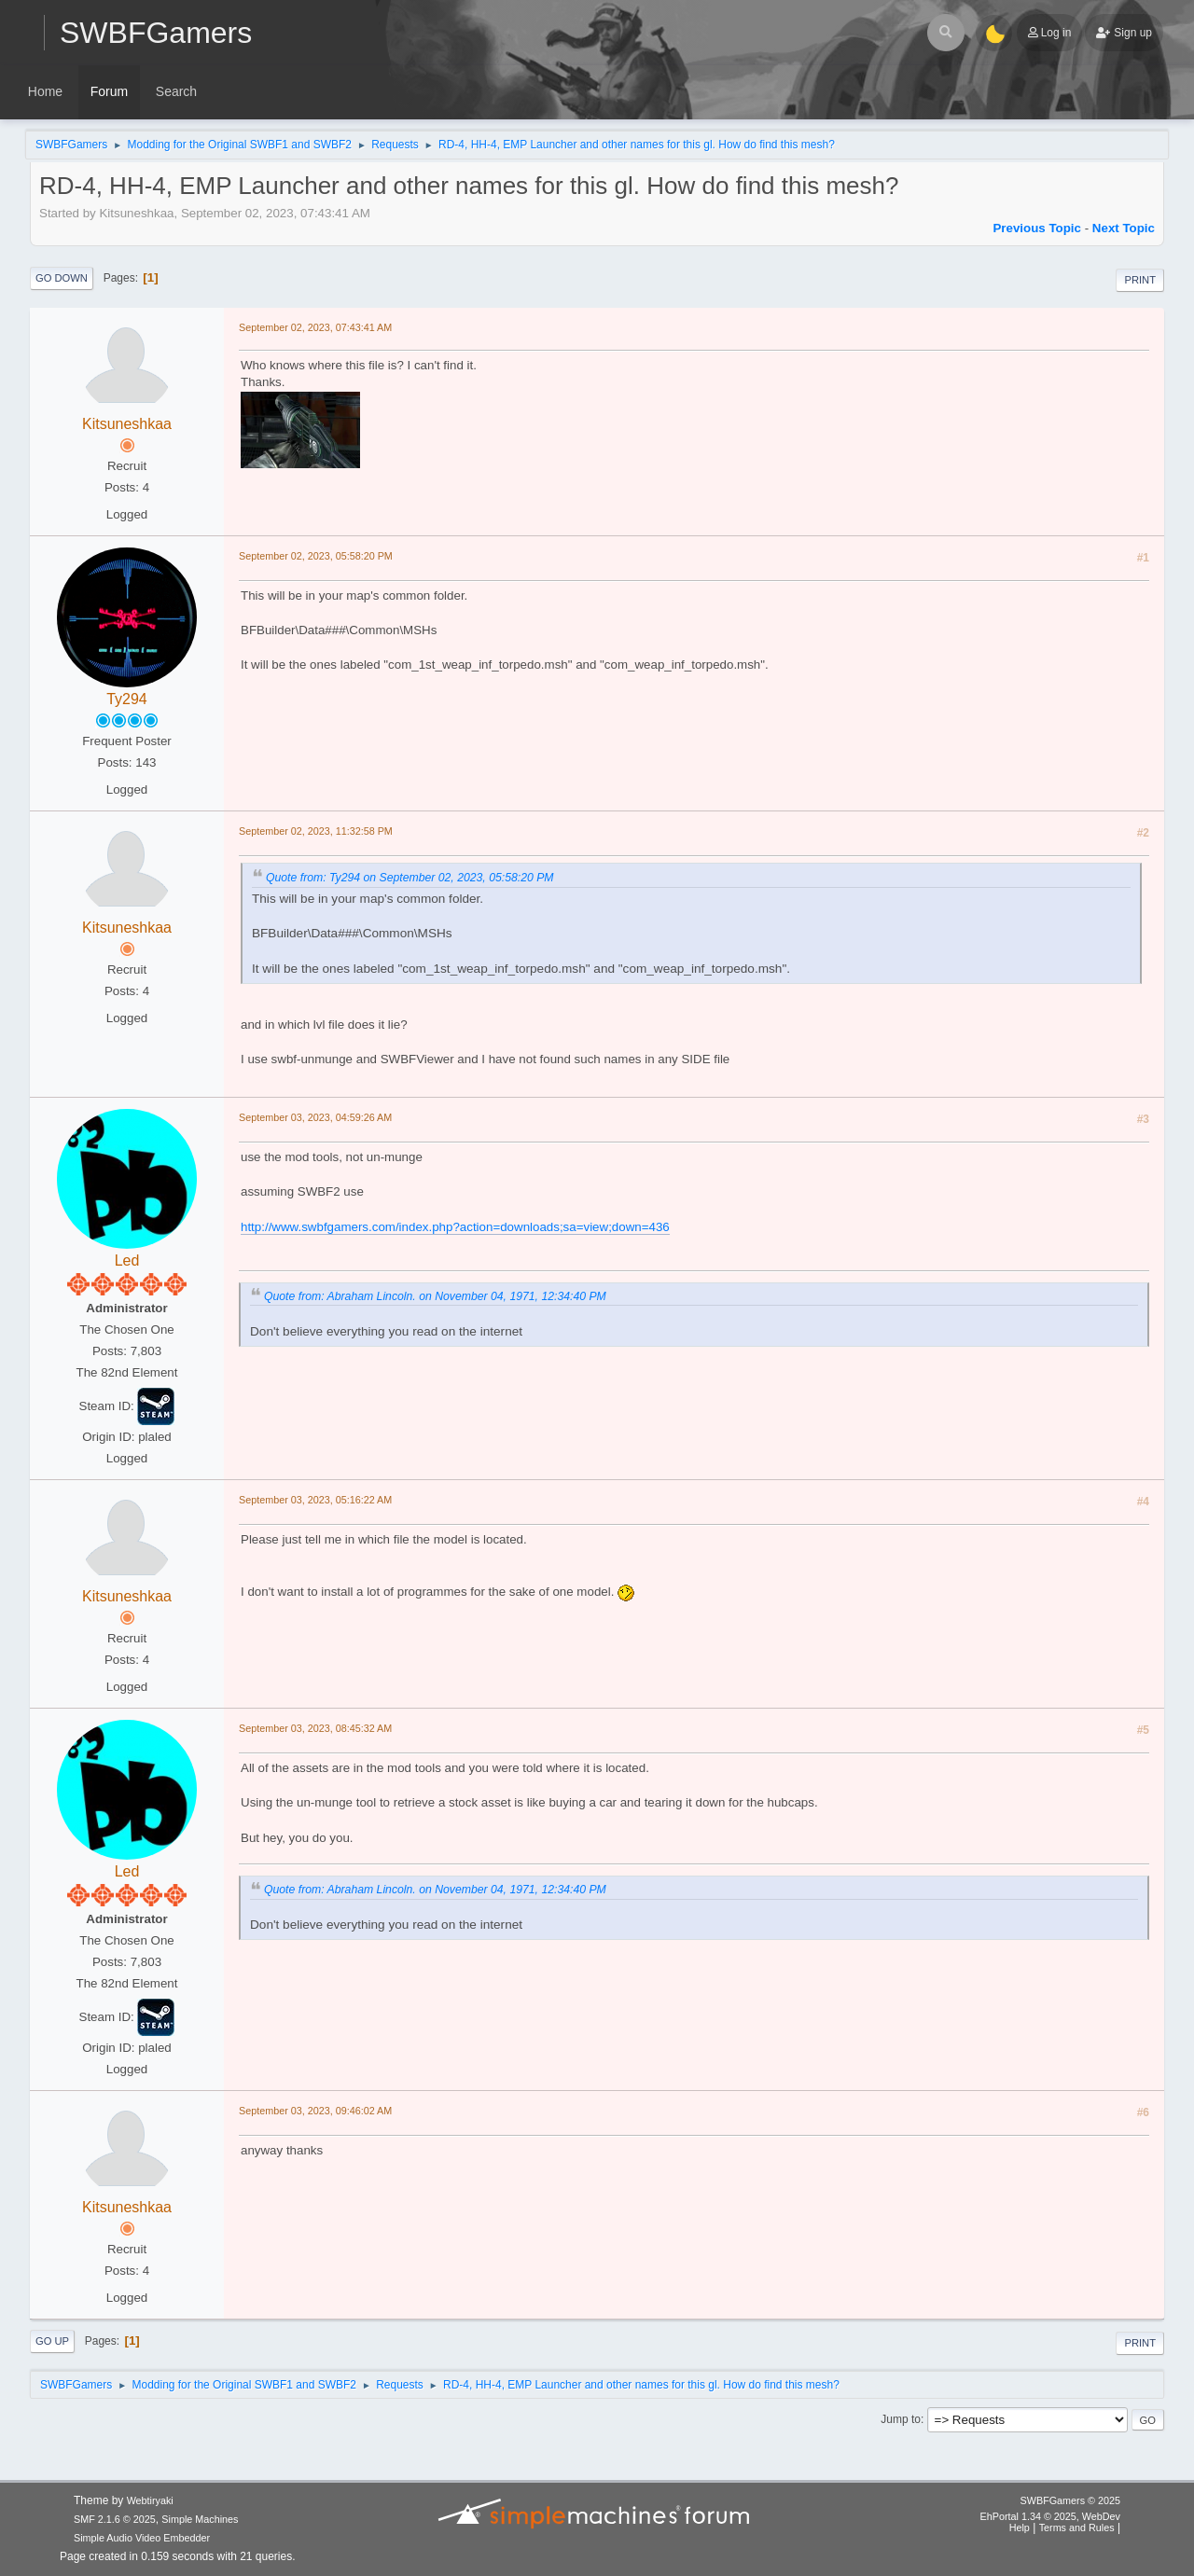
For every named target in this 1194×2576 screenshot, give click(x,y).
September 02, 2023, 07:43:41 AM (315, 327)
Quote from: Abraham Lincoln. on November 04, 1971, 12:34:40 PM (435, 1296)
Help (1019, 2527)
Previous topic (1037, 228)
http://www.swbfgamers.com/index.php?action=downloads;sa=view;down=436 (455, 1227)
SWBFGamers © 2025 (1070, 2500)
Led (127, 1260)
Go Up (52, 2341)
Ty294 (126, 699)
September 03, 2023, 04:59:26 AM (315, 1117)
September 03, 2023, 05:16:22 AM (315, 1499)
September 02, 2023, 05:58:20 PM (316, 555)
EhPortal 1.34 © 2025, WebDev (1050, 2516)
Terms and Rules (1077, 2527)
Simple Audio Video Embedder (142, 2537)
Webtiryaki (150, 2500)
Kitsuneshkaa (127, 424)
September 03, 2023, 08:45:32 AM (315, 1728)
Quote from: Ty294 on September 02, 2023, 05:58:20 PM (410, 877)
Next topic (1123, 228)
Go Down (61, 278)
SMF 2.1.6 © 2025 (115, 2519)
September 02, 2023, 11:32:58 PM (316, 831)
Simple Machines (199, 2519)
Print (1140, 279)
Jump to (901, 2419)
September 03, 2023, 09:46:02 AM (315, 2110)
